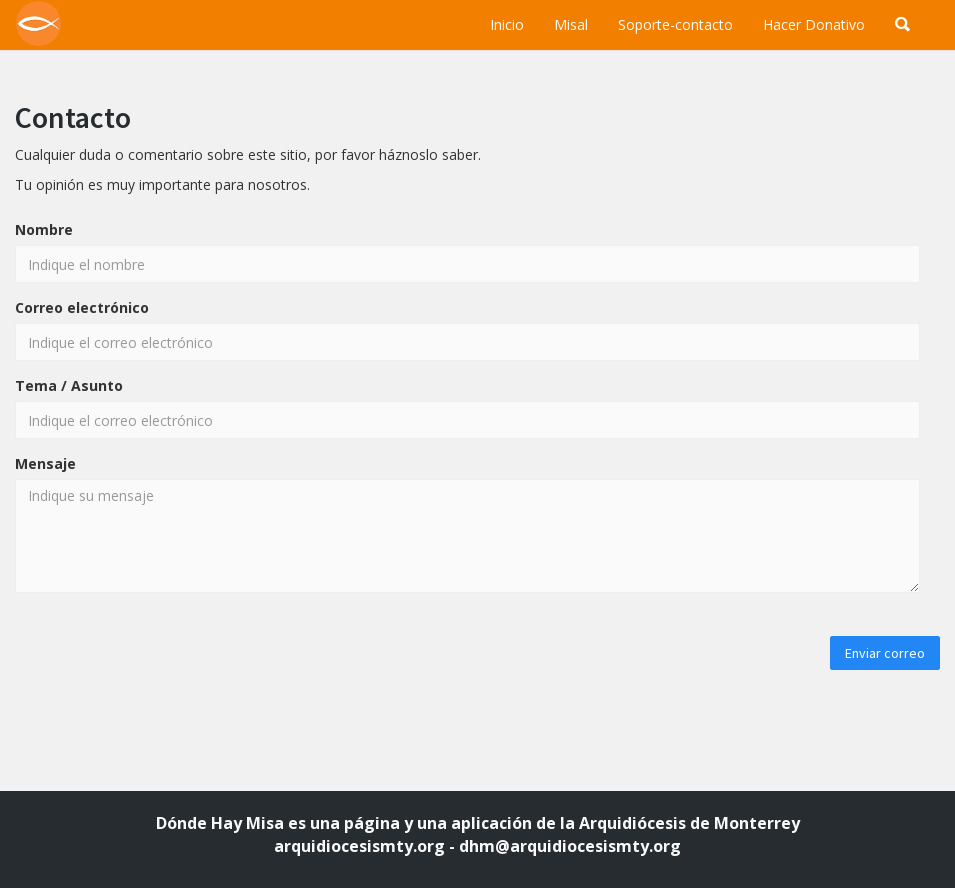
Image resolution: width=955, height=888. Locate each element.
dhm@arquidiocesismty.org (570, 846)
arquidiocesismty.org (359, 846)
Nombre (44, 229)
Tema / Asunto (69, 385)
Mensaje (45, 463)
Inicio (507, 24)
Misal (571, 24)
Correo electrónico (82, 307)
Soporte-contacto (675, 24)
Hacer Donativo (814, 24)
